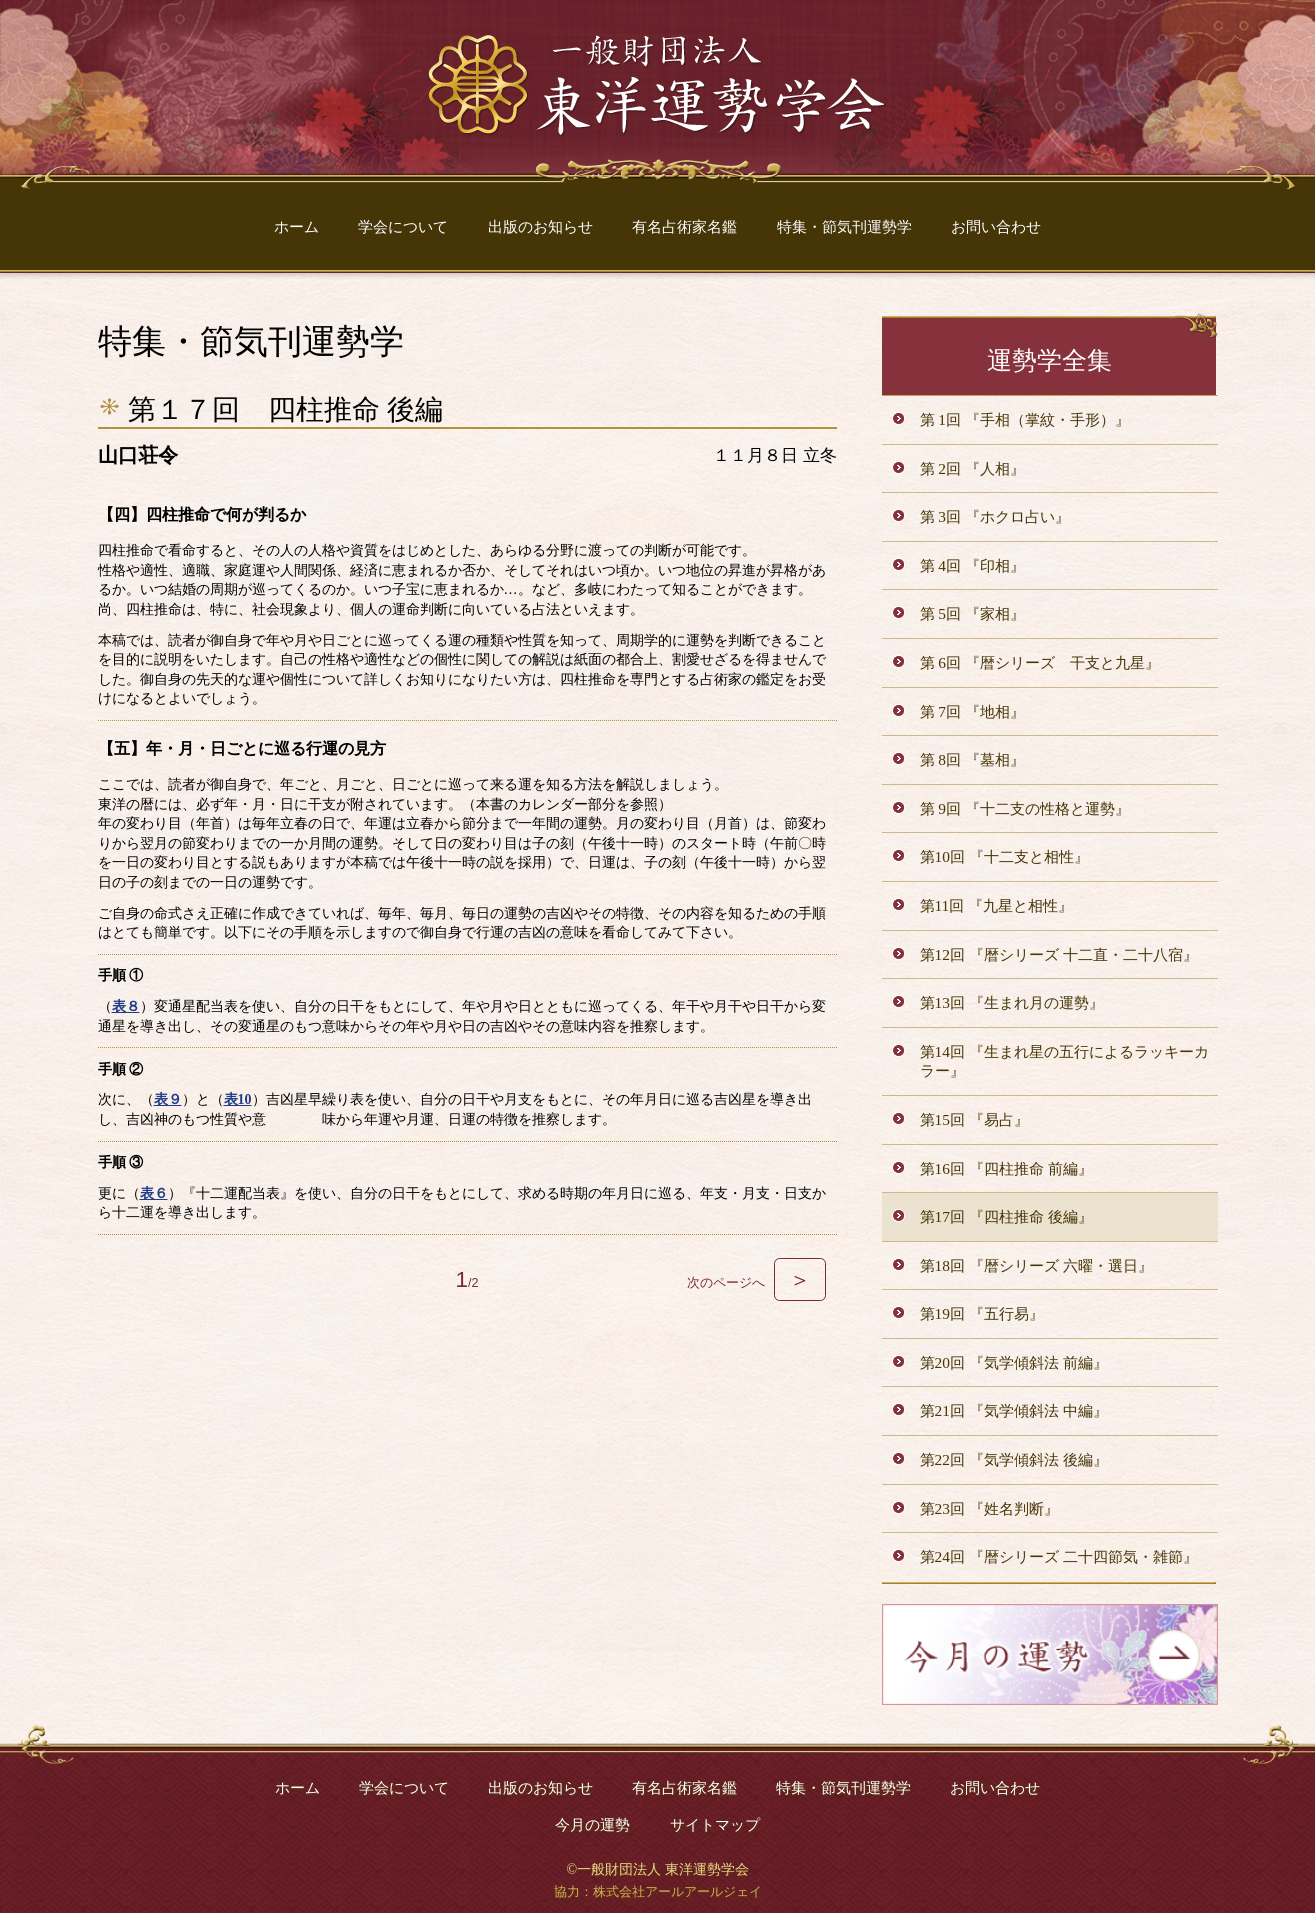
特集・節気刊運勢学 (844, 226)
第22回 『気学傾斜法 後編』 (1014, 1459)
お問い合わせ (996, 226)
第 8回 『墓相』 (972, 759)
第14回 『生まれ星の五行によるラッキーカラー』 (1064, 1061)
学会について (403, 226)
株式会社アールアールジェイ (677, 1892)
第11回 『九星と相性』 (997, 905)
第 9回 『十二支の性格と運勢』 (1025, 808)
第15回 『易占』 (974, 1119)
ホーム (296, 226)
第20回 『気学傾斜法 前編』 (1014, 1362)
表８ (126, 1006)
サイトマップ (715, 1824)
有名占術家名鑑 (684, 226)
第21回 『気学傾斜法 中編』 (1014, 1410)
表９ (168, 1099)
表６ (154, 1193)
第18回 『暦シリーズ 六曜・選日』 (1036, 1265)
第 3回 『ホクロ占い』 (995, 516)
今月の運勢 (592, 1824)
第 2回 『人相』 (972, 468)
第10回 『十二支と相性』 (1004, 856)
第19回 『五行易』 (982, 1313)
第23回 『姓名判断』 (989, 1508)
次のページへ (756, 1283)
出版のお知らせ (540, 226)
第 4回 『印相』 (972, 565)
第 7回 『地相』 (972, 711)
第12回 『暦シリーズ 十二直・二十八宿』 (1059, 954)
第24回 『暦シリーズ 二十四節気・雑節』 (1059, 1556)
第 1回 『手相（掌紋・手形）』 (1025, 419)
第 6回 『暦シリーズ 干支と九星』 (1040, 662)
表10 (238, 1099)
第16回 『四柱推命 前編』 (1006, 1168)
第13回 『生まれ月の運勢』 (1012, 1002)
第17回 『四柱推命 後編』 (1006, 1216)
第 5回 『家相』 (972, 613)
